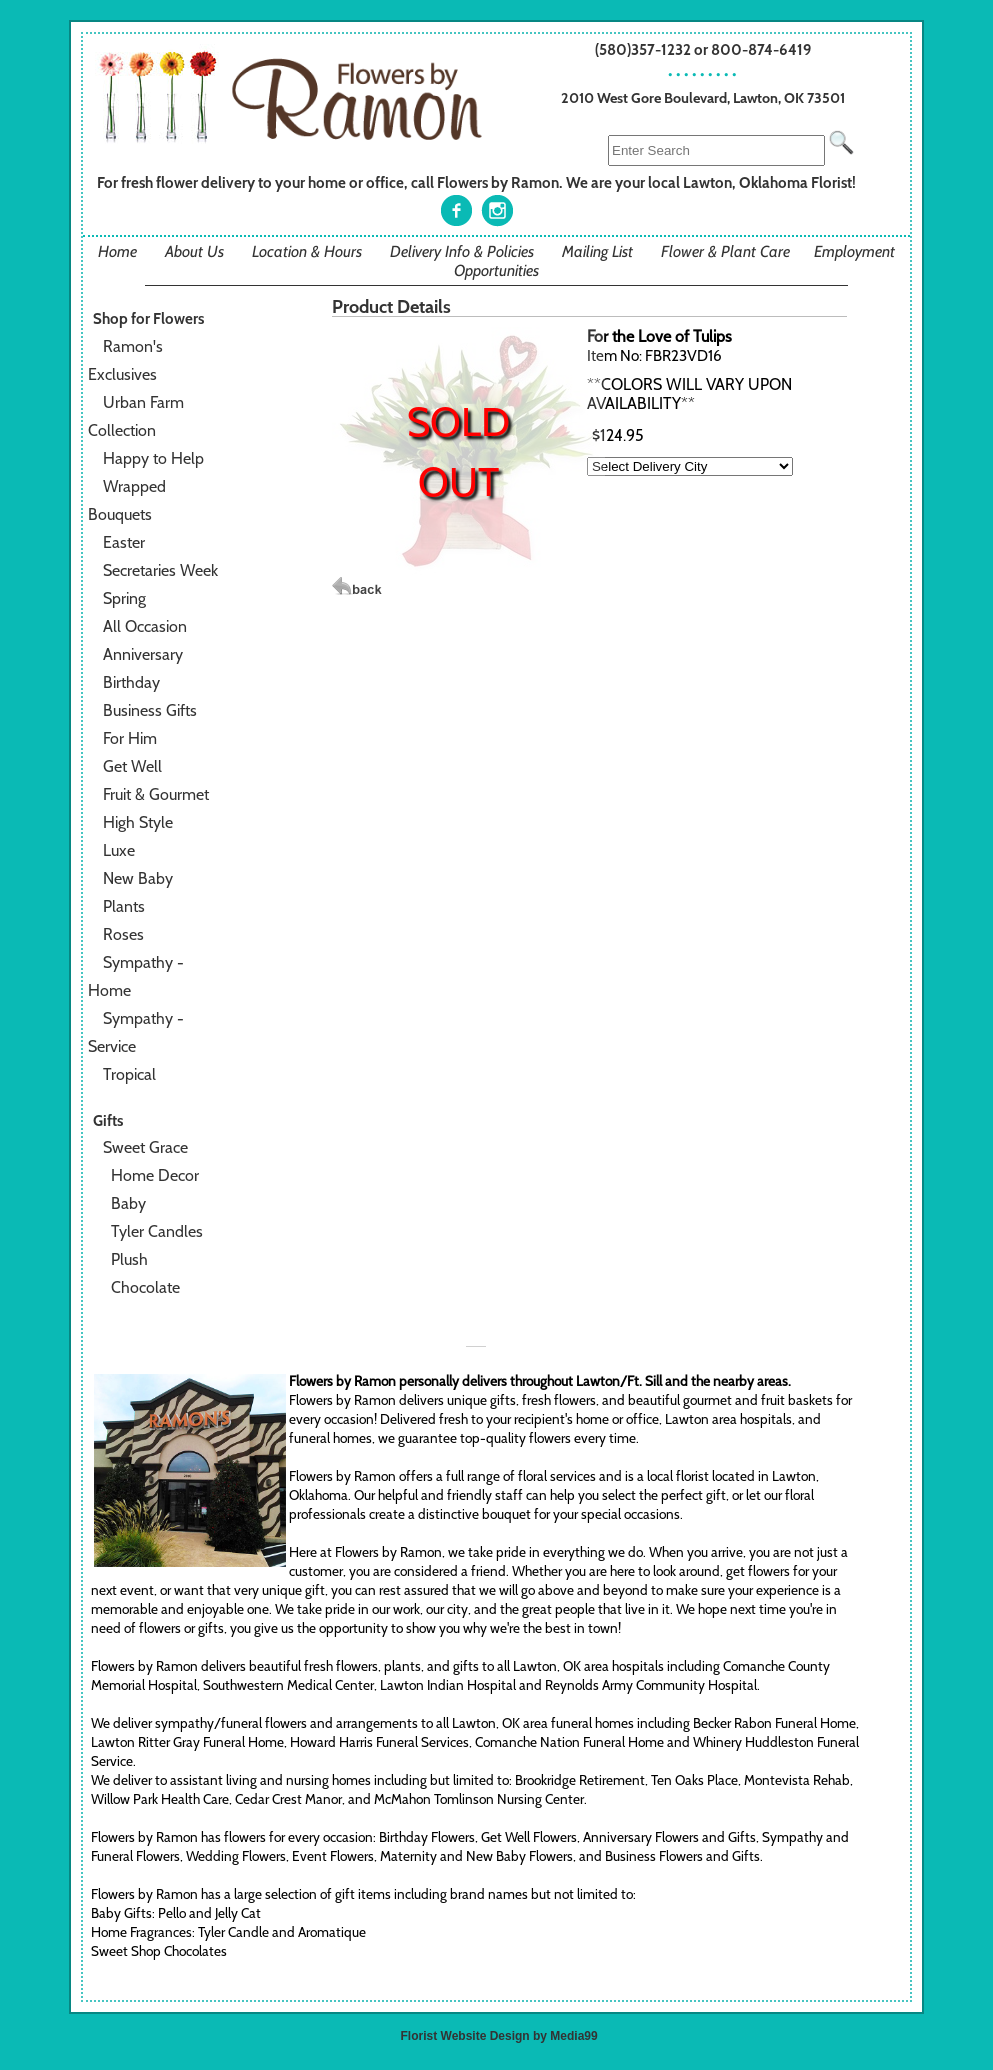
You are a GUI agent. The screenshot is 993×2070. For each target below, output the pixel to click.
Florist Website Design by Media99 (499, 2036)
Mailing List (597, 251)
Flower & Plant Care (725, 251)
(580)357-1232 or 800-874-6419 (703, 49)
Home (117, 251)
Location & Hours (307, 251)
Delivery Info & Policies (462, 251)
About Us (194, 251)
